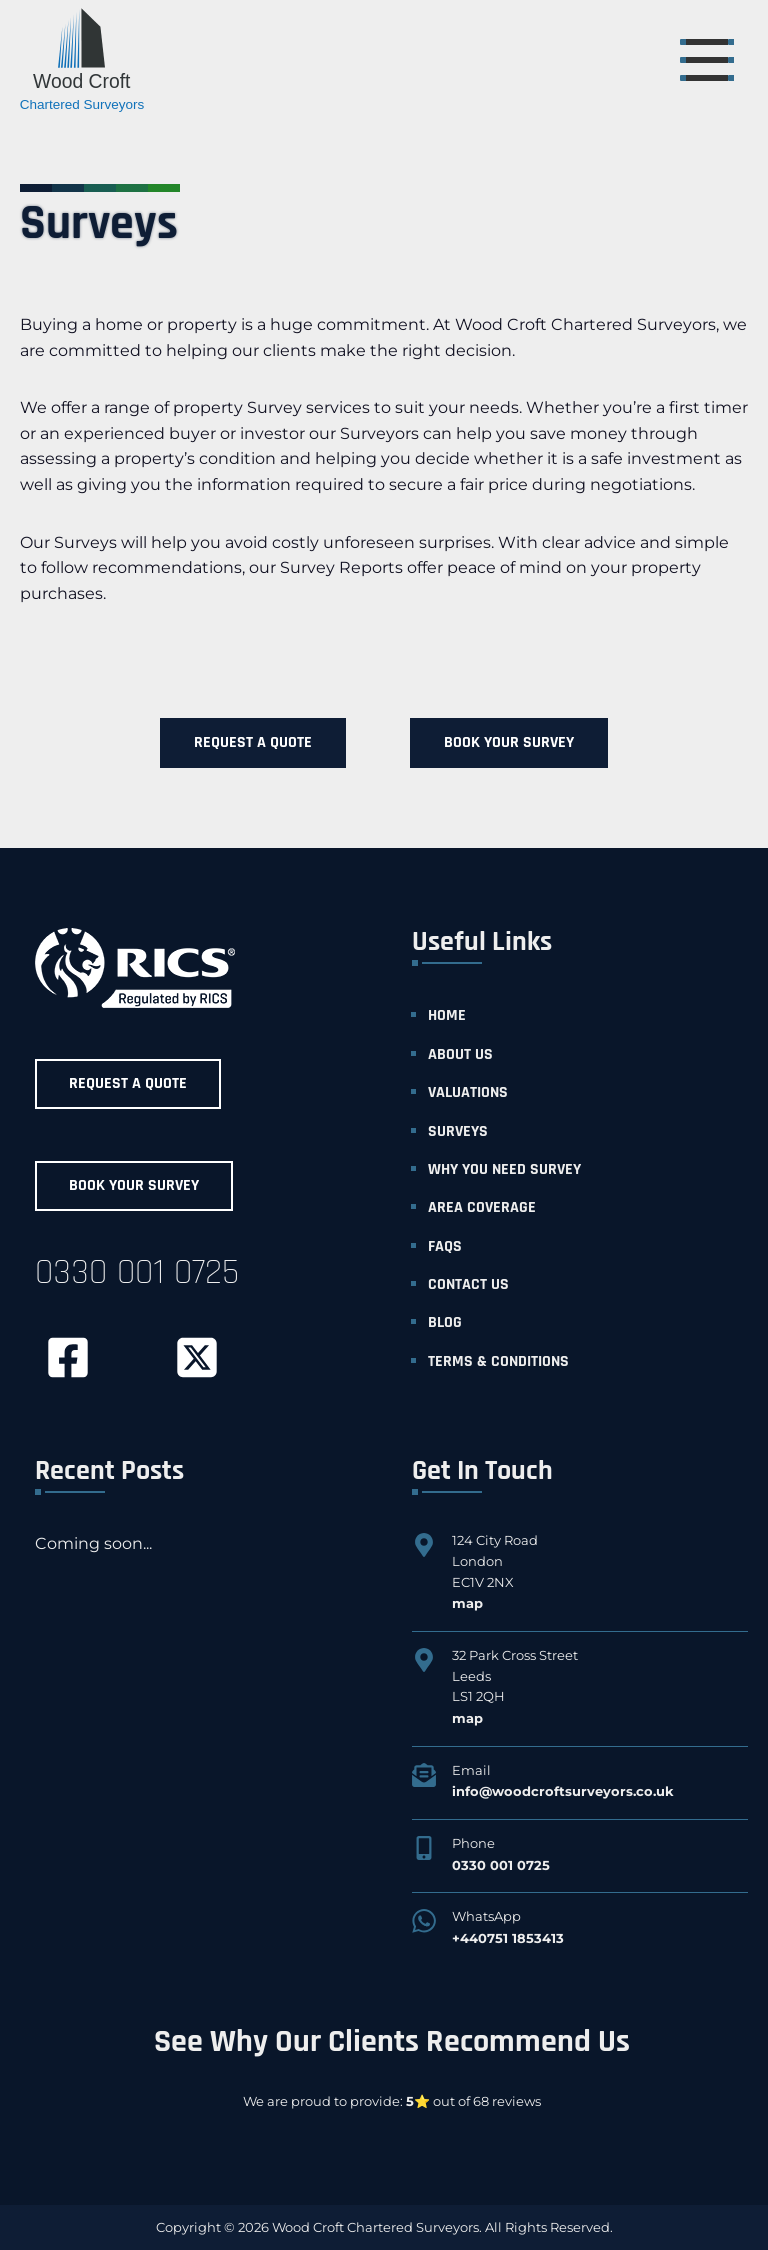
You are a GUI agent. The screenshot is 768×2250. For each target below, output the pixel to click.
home (447, 1015)
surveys (458, 1131)
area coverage (482, 1207)
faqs (445, 1246)
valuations (468, 1092)
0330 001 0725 (137, 1272)
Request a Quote (253, 742)
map (467, 1603)
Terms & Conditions (498, 1361)
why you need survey (504, 1169)
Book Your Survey (509, 742)
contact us (468, 1284)
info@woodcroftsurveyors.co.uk (563, 1791)
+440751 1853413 (508, 1938)
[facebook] (67, 1357)
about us (460, 1054)
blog (445, 1322)
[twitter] (196, 1357)
